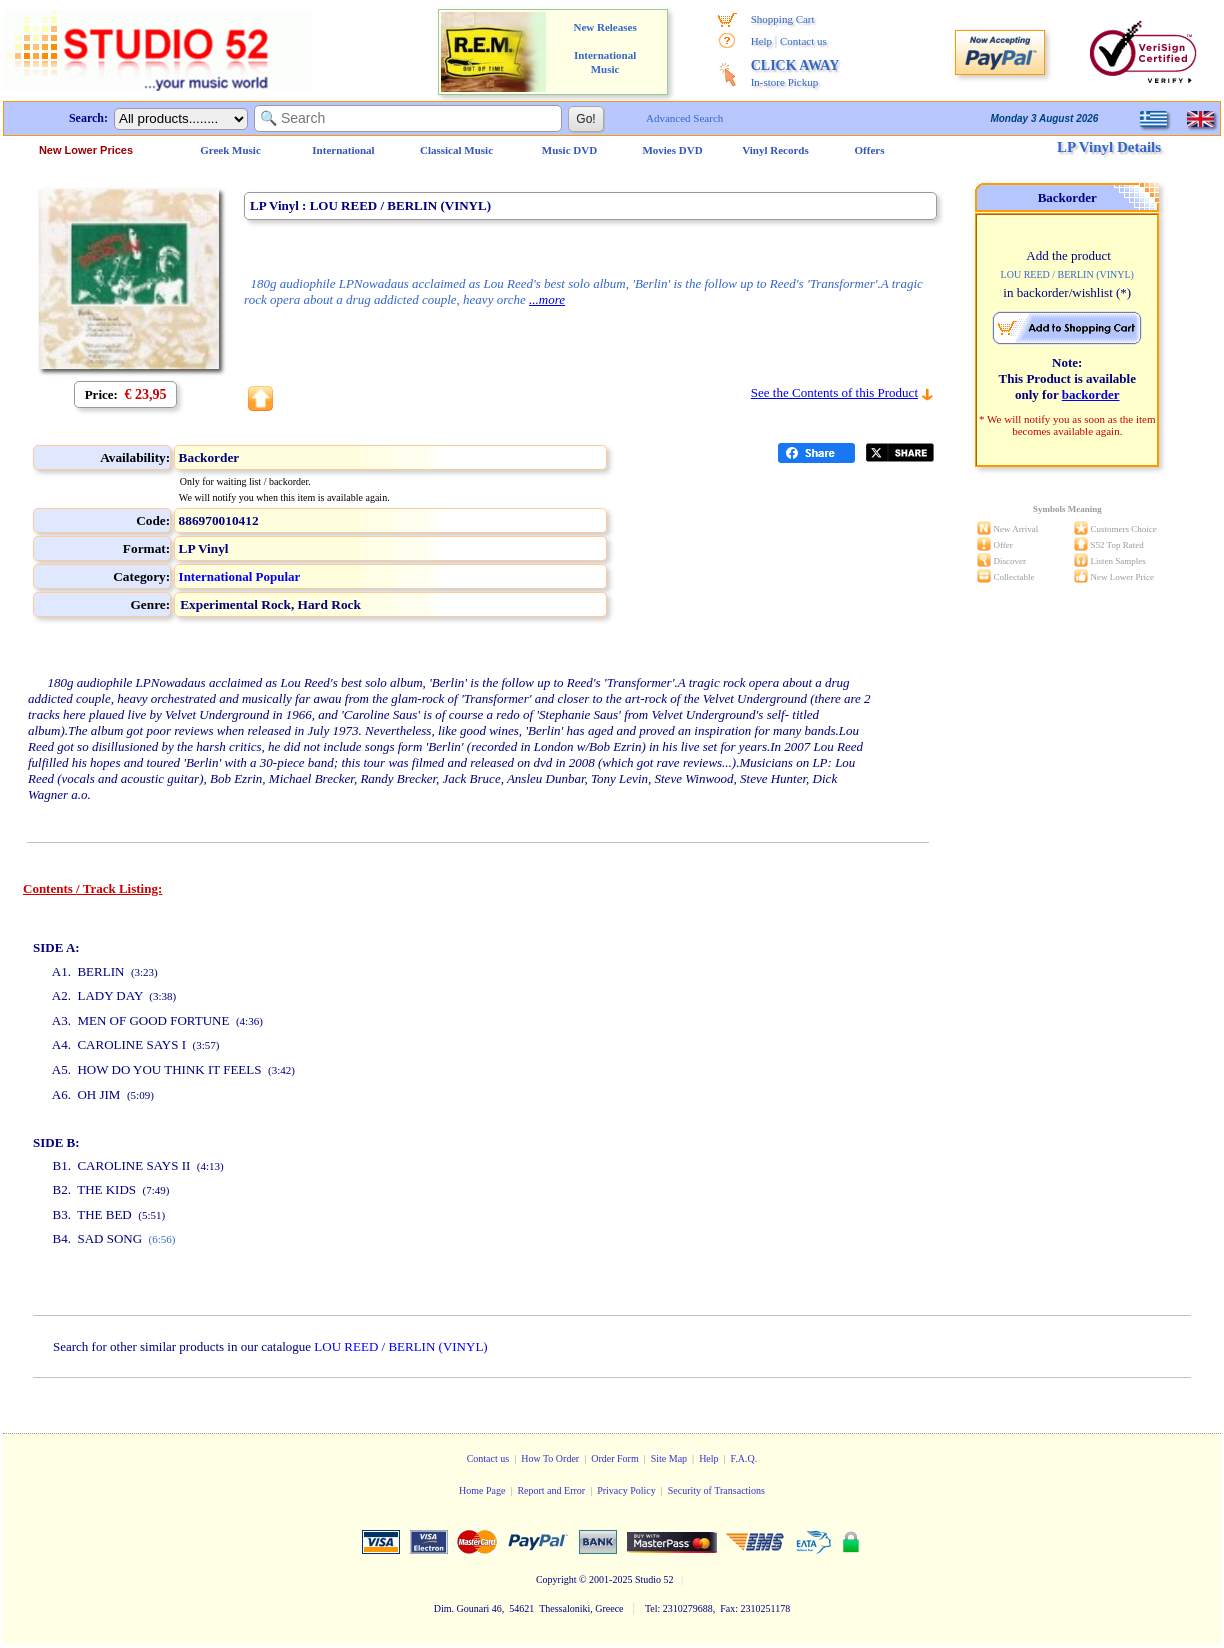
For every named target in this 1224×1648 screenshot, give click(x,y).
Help (761, 41)
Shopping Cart (783, 19)
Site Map (669, 1458)
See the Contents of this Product (834, 392)
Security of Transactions (716, 1490)
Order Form (615, 1458)
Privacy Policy (626, 1490)
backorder (1091, 394)
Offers (870, 150)
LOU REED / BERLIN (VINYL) (400, 1346)
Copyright (556, 1579)
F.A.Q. (744, 1458)
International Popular (240, 576)
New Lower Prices (86, 150)
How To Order (550, 1458)
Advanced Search (684, 118)
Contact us (803, 41)
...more (547, 299)
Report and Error (551, 1490)
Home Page (482, 1490)
